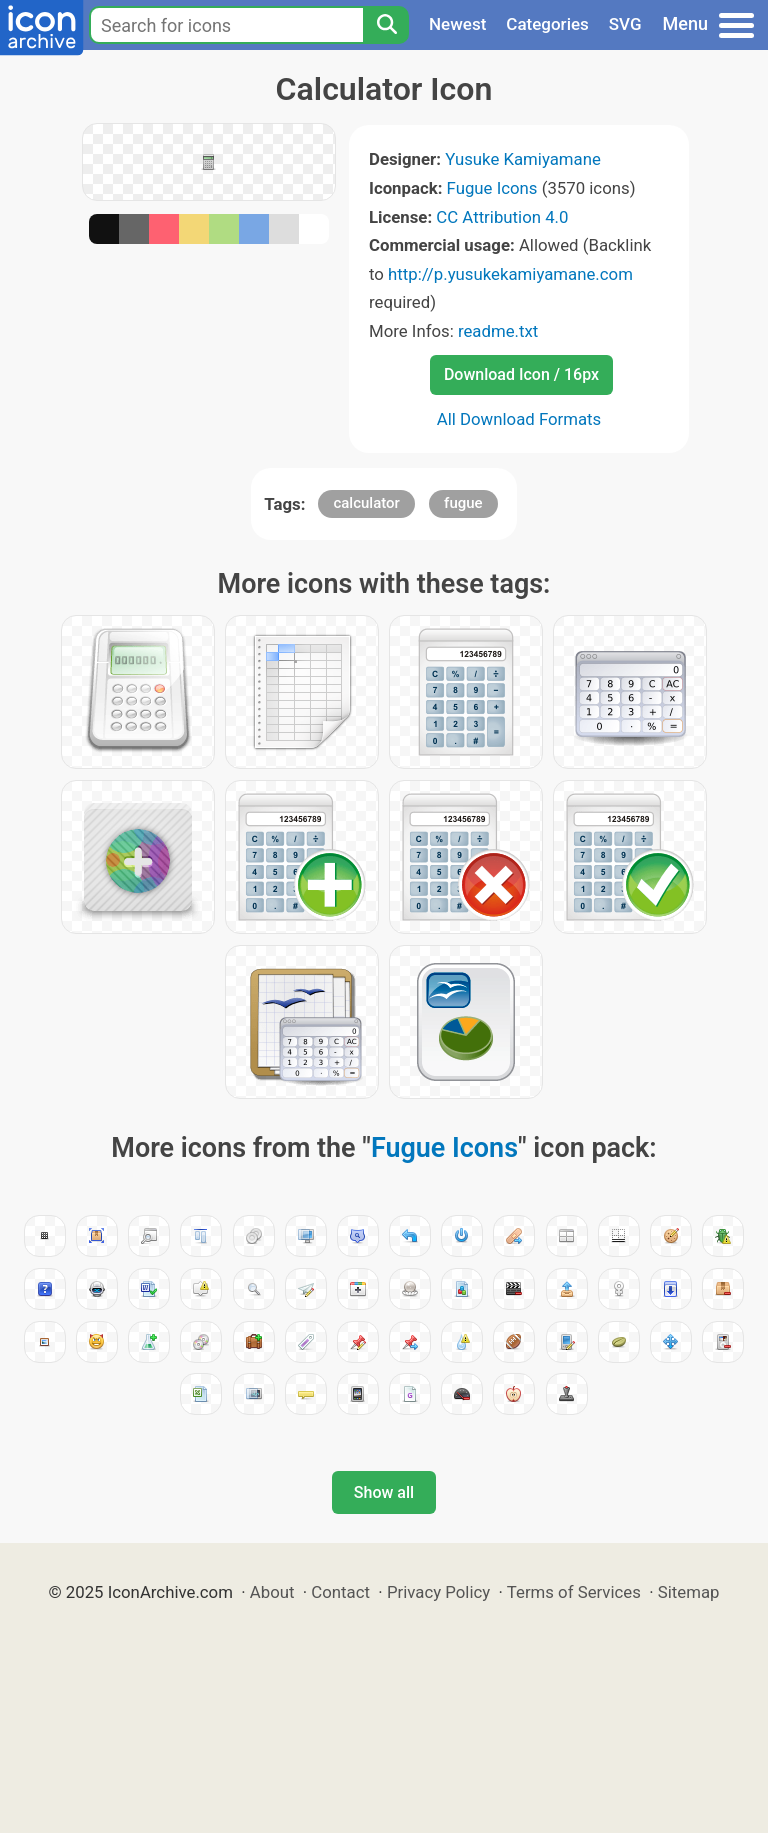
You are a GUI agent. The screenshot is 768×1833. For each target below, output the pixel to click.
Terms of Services (574, 1592)
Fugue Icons (492, 188)
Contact (340, 1592)
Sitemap (689, 1592)
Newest (457, 24)
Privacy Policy (438, 1592)
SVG (625, 24)
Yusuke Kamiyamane (523, 159)
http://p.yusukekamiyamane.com (510, 274)
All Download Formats (519, 419)
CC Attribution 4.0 (502, 217)
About (272, 1592)
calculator (366, 503)
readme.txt (498, 331)
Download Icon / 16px (521, 374)
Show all (384, 1492)
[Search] (386, 25)
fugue (463, 503)
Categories (547, 24)
